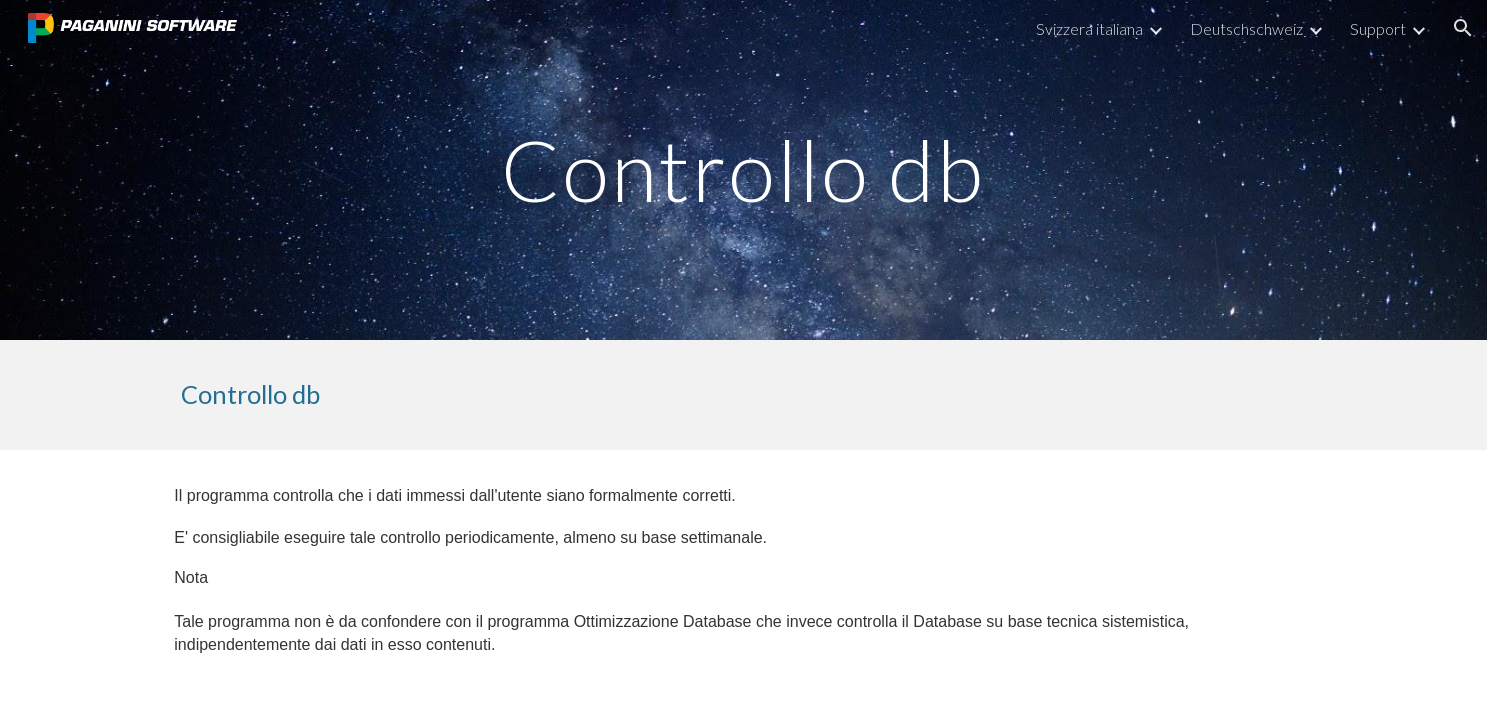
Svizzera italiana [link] (1089, 28)
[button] (1463, 28)
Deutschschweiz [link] (1246, 28)
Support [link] (1378, 28)
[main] (744, 169)
